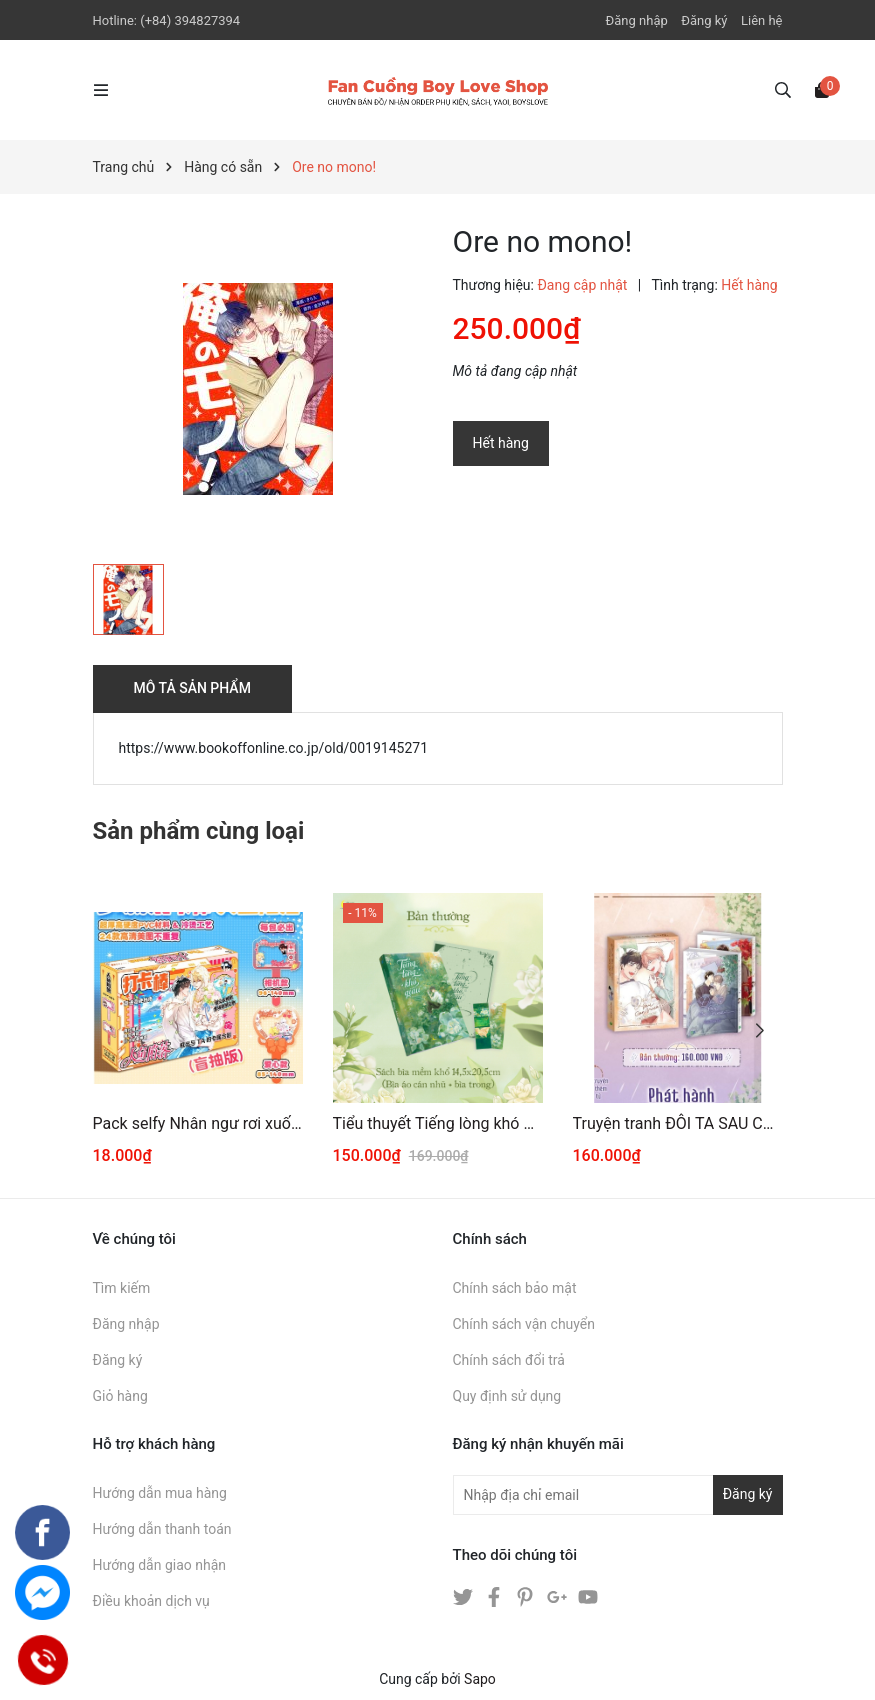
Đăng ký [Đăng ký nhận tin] (748, 1494)
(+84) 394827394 (190, 20)
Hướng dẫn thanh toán (162, 1529)
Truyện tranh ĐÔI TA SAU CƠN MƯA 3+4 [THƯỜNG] (678, 1123)
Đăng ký (704, 20)
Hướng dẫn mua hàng (160, 1493)
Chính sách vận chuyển (524, 1324)
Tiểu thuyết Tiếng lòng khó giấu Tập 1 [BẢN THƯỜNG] (438, 1123)
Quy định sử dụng (507, 1396)
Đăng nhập (637, 20)
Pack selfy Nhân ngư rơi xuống (198, 1123)
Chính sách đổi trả (509, 1360)
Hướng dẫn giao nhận (160, 1565)
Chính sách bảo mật (515, 1288)
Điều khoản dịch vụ (151, 1601)
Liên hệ (762, 20)
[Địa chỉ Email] (618, 1495)
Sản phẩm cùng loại (199, 831)
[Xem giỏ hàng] (822, 89)
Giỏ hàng (120, 1396)
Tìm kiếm (122, 1288)
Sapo (480, 1679)
